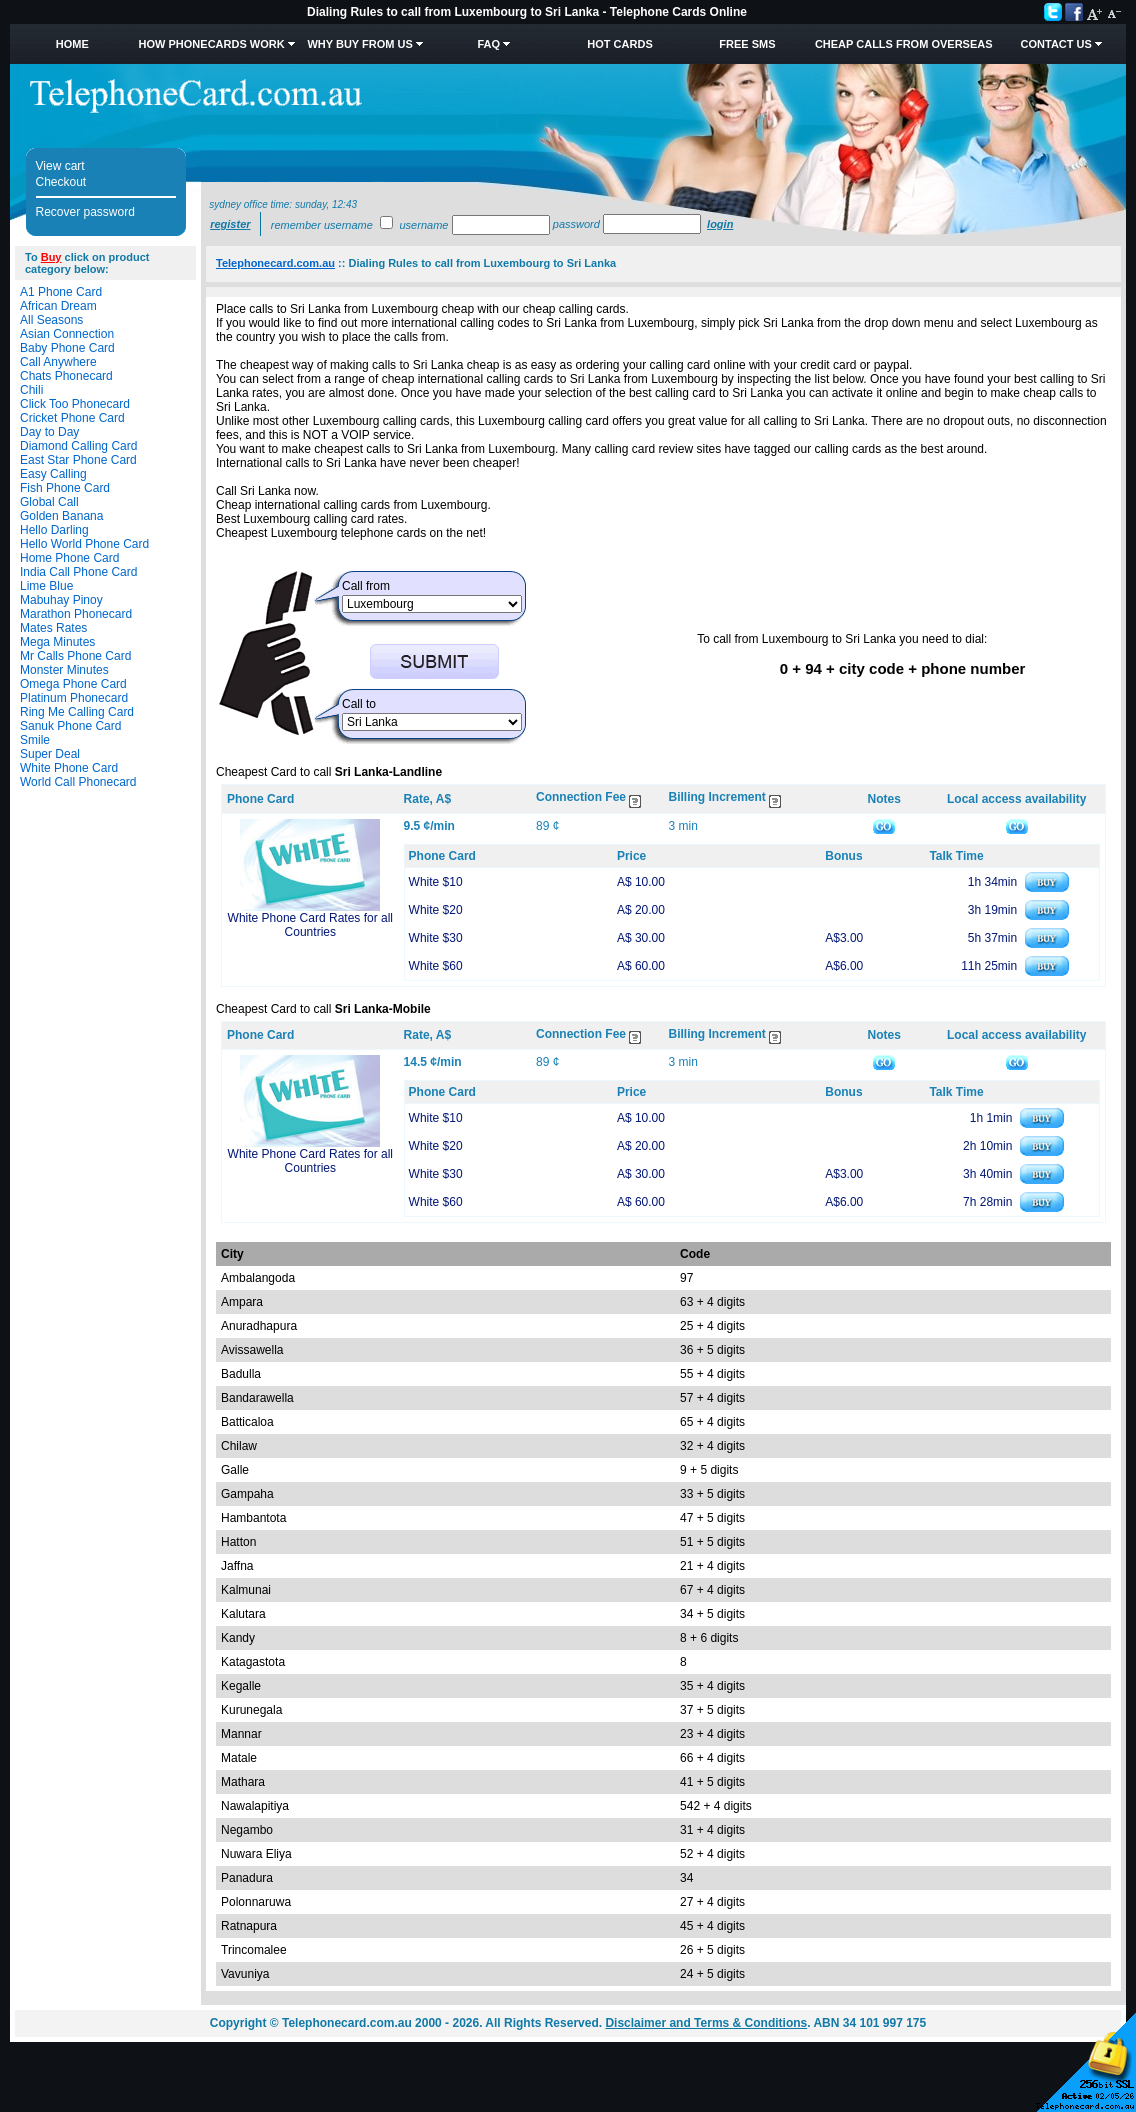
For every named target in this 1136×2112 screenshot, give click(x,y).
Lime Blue (46, 586)
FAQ (489, 44)
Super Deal (50, 754)
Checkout (61, 182)
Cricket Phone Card (72, 418)
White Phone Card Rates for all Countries (310, 925)
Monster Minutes (64, 670)
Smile (35, 740)
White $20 (436, 910)
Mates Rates (53, 628)
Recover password (85, 212)
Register (230, 224)
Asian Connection (67, 334)
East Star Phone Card (78, 460)
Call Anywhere (58, 362)
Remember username (322, 225)
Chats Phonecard (66, 376)
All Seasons (51, 320)
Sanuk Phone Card (70, 726)
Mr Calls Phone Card (75, 656)
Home (72, 44)
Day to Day (49, 432)
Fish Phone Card (65, 488)
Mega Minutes (57, 642)
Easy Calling (53, 474)
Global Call (49, 502)
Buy (51, 257)
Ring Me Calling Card (77, 712)
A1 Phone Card (61, 292)
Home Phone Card (69, 558)
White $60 (436, 966)
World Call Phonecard (78, 782)
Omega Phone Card (73, 684)
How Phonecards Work (212, 44)
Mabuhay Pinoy (61, 600)
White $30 (436, 938)
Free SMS (747, 44)
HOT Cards (619, 44)
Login (720, 224)
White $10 (436, 882)
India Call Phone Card (78, 572)
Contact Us (1056, 44)
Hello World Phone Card (84, 544)
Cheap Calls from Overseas (904, 44)
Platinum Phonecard (74, 698)
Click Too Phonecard (75, 404)
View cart (60, 166)
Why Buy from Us (359, 44)
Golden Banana (61, 516)
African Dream (58, 306)
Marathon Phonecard (76, 614)
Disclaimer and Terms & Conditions (706, 2023)
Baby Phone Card (67, 348)
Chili (31, 390)
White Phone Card (69, 768)
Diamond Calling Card (78, 446)
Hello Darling (54, 530)
